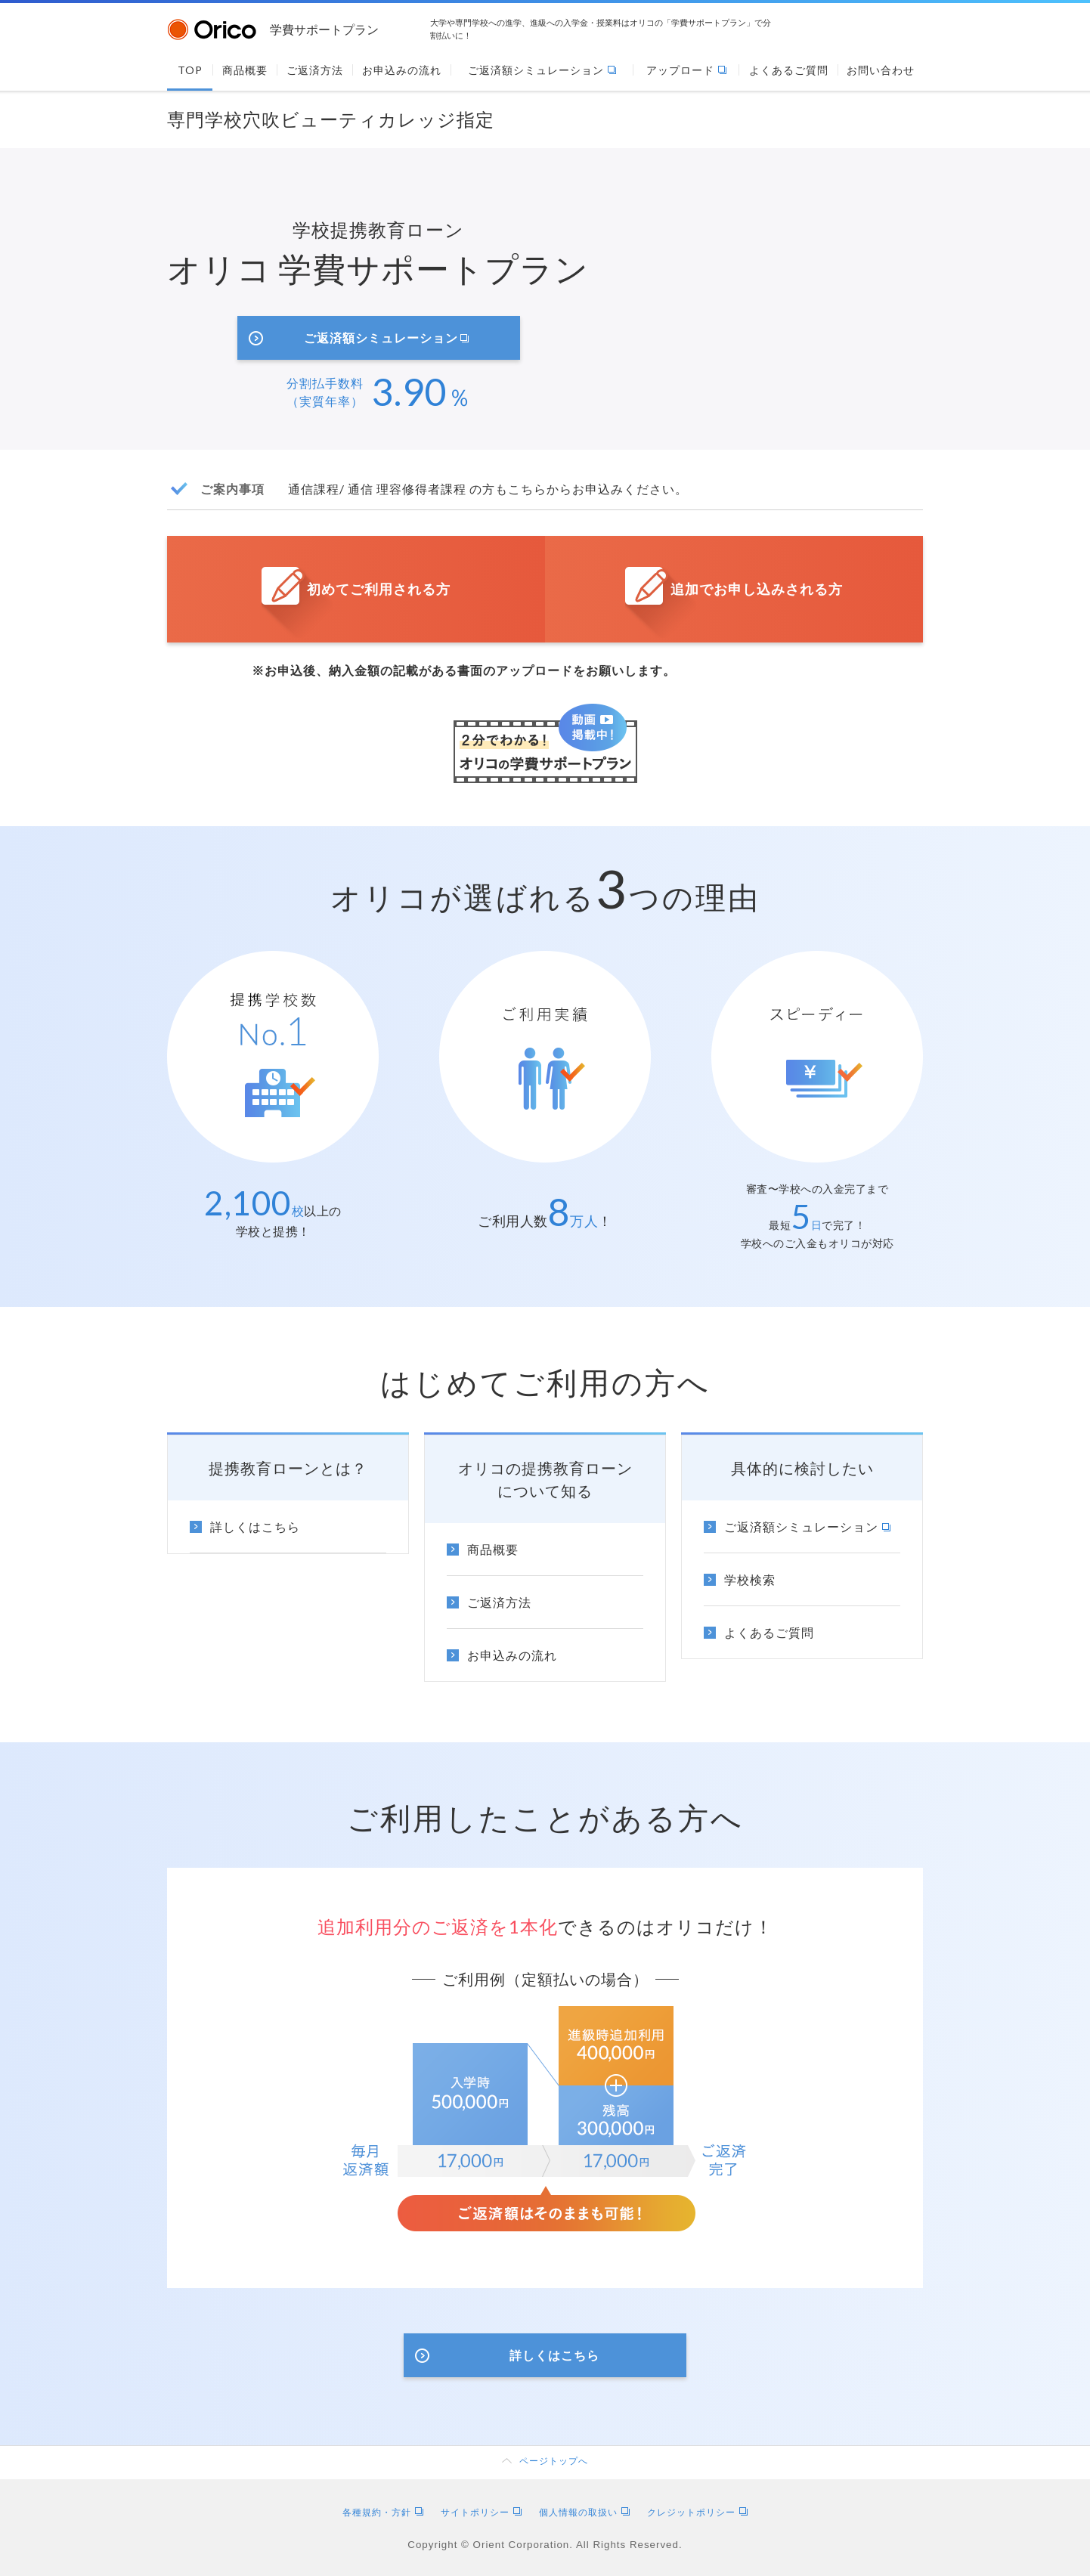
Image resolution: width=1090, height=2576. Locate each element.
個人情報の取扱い (584, 2512)
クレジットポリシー (697, 2512)
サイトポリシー (481, 2512)
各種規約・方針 (382, 2512)
